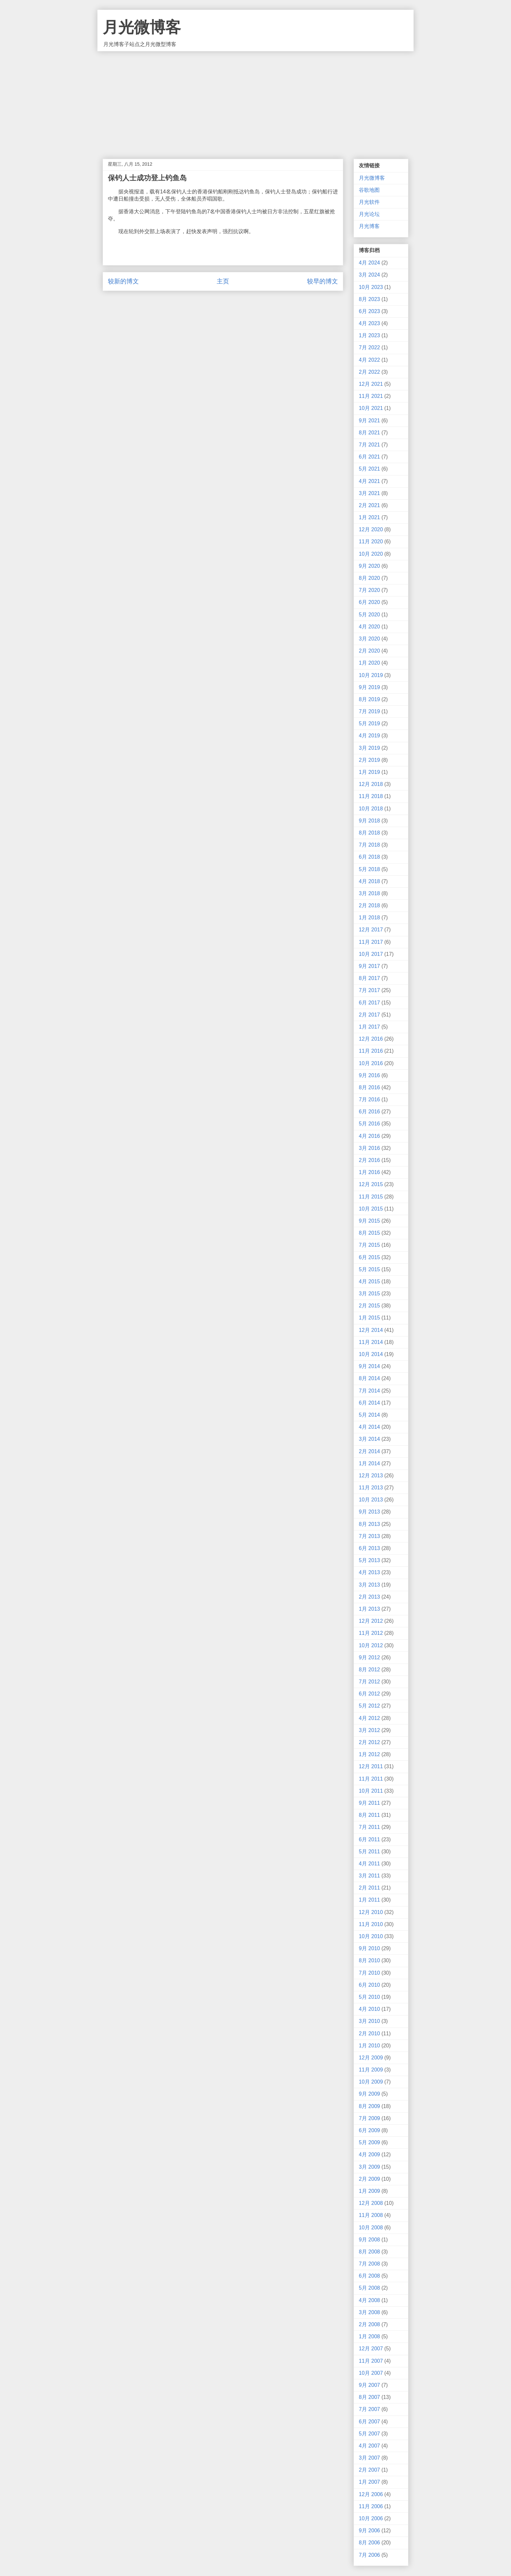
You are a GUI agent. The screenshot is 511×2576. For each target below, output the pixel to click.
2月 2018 (369, 905)
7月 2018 (369, 845)
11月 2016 (371, 1051)
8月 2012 (369, 1669)
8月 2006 (369, 2542)
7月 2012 (369, 1681)
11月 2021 (371, 396)
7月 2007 (369, 2409)
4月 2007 (369, 2445)
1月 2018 (369, 917)
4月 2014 (369, 1427)
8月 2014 (369, 1378)
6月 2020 (369, 602)
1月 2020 (369, 663)
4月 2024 (369, 262)
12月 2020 (371, 529)
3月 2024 (369, 275)
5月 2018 (369, 869)
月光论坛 (369, 214)
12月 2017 (371, 929)
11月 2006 (371, 2506)
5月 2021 (369, 469)
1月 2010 (369, 2045)
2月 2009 (369, 2179)
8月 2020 (369, 578)
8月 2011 (369, 1815)
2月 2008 (369, 2324)
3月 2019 (369, 748)
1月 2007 (369, 2482)
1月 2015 (369, 1317)
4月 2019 (369, 735)
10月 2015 (371, 1209)
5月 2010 (369, 1997)
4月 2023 (369, 323)
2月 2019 (369, 760)
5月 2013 (369, 1560)
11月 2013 (371, 1487)
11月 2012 (371, 1633)
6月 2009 (369, 2130)
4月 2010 (369, 2009)
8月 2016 (369, 1087)
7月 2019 (369, 711)
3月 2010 (369, 2021)
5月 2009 (369, 2142)
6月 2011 (369, 1839)
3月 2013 (369, 1585)
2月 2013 (369, 1597)
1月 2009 (369, 2191)
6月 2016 (369, 1111)
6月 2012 (369, 1693)
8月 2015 (369, 1233)
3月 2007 (369, 2458)
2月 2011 (369, 1888)
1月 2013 (369, 1609)
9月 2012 (369, 1657)
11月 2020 (371, 541)
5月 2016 (369, 1123)
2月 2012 (369, 1742)
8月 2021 (369, 432)
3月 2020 (369, 638)
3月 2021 (369, 493)
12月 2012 (371, 1621)
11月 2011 (371, 1779)
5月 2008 (369, 2288)
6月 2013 (369, 1548)
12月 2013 (371, 1475)
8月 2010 (369, 1960)
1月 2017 (369, 1027)
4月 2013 (369, 1572)
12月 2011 (371, 1766)
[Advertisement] (255, 100)
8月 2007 (369, 2397)
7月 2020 (369, 590)
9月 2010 (369, 1948)
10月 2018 (371, 808)
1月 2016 (369, 1172)
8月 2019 (369, 699)
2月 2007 (369, 2470)
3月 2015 (369, 1293)
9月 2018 (369, 820)
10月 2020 (371, 554)
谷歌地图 (369, 190)
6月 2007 (369, 2421)
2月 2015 (369, 1305)
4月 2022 (369, 360)
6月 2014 (369, 1403)
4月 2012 (369, 1718)
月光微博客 (142, 27)
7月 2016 (369, 1099)
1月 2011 (369, 1900)
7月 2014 (369, 1390)
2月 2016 (369, 1160)
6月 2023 (369, 311)
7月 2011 (369, 1827)
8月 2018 (369, 833)
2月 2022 (369, 372)
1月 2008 (369, 2336)
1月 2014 (369, 1463)
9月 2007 (369, 2385)
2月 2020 (369, 651)
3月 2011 (369, 1875)
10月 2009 (371, 2082)
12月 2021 (371, 384)
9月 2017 (369, 966)
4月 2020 (369, 626)
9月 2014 (369, 1366)
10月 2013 (371, 1499)
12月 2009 (371, 2057)
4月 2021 (369, 481)
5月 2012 (369, 1706)
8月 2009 (369, 2106)
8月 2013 (369, 1524)
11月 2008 (371, 2215)
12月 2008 (371, 2203)
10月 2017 (371, 954)
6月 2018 (369, 857)
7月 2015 (369, 1245)
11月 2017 (371, 942)
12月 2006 (371, 2494)
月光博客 (369, 226)
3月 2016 (369, 1148)
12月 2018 (371, 784)
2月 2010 (369, 2033)
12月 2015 (371, 1184)
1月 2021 (369, 517)
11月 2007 (371, 2361)
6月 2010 (369, 1985)
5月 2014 (369, 1415)
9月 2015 (369, 1221)
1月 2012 (369, 1754)
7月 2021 (369, 444)
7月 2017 (369, 990)
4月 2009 (369, 2154)
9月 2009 (369, 2094)
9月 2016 (369, 1075)
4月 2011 (369, 1863)
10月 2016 (371, 1063)
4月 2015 (369, 1281)
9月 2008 (369, 2239)
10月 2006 (371, 2518)
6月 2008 (369, 2276)
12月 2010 (371, 1912)
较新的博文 (123, 281)
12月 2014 (371, 1330)
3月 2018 (369, 893)
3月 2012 (369, 1730)
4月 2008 (369, 2300)
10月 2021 (371, 408)
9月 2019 (369, 687)
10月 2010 (371, 1936)
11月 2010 (371, 1924)
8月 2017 (369, 978)
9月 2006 (369, 2530)
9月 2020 (369, 566)
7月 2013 (369, 1536)
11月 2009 (371, 2069)
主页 (223, 281)
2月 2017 (369, 1014)
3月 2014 (369, 1439)
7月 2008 (369, 2264)
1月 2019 (369, 772)
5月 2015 (369, 1269)
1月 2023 (369, 335)
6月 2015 (369, 1257)
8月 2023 (369, 299)
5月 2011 (369, 1851)
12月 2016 (371, 1039)
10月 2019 (371, 675)
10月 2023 (371, 287)
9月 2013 (369, 1511)
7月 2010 (369, 1973)
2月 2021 (369, 505)
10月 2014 (371, 1354)
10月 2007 (371, 2373)
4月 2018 (369, 881)
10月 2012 (371, 1645)
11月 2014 (371, 1342)
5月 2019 (369, 723)
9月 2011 (369, 1803)
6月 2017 (369, 1002)
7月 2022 (369, 347)
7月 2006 (369, 2555)
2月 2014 (369, 1451)
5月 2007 (369, 2433)
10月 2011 (371, 1791)
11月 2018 (371, 796)
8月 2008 (369, 2251)
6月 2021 (369, 456)
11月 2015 (371, 1196)
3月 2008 (369, 2312)
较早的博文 (322, 281)
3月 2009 (369, 2167)
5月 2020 (369, 614)
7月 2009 (369, 2118)
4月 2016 (369, 1136)
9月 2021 (369, 420)
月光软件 (369, 202)
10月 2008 (371, 2227)
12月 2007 (371, 2348)
